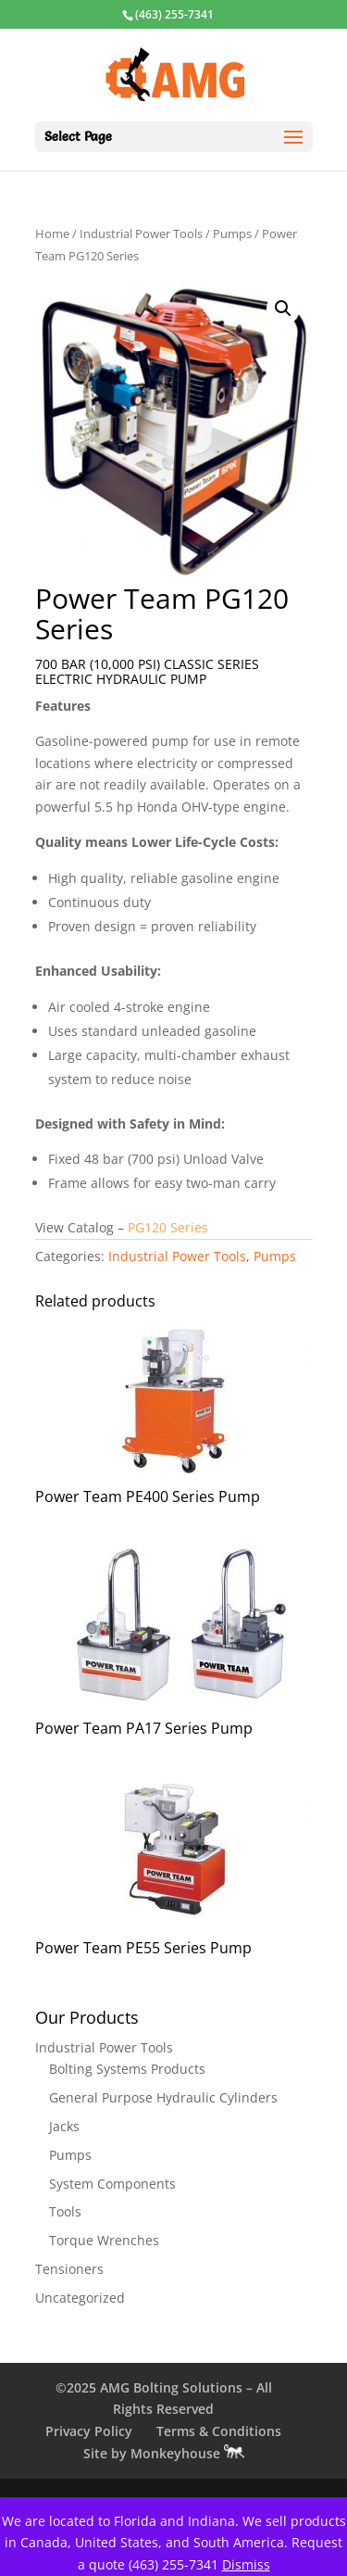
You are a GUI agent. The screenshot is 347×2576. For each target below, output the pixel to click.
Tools (65, 2211)
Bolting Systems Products (127, 2068)
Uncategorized (80, 2297)
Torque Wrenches (104, 2240)
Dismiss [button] (246, 2564)
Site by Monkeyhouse (163, 2453)
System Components (112, 2183)
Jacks (64, 2126)
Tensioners (69, 2269)
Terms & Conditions (218, 2431)
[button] (283, 308)
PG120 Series (170, 1227)
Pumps (232, 233)
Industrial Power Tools (141, 233)
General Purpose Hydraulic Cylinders (163, 2097)
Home (52, 233)
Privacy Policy (88, 2431)
